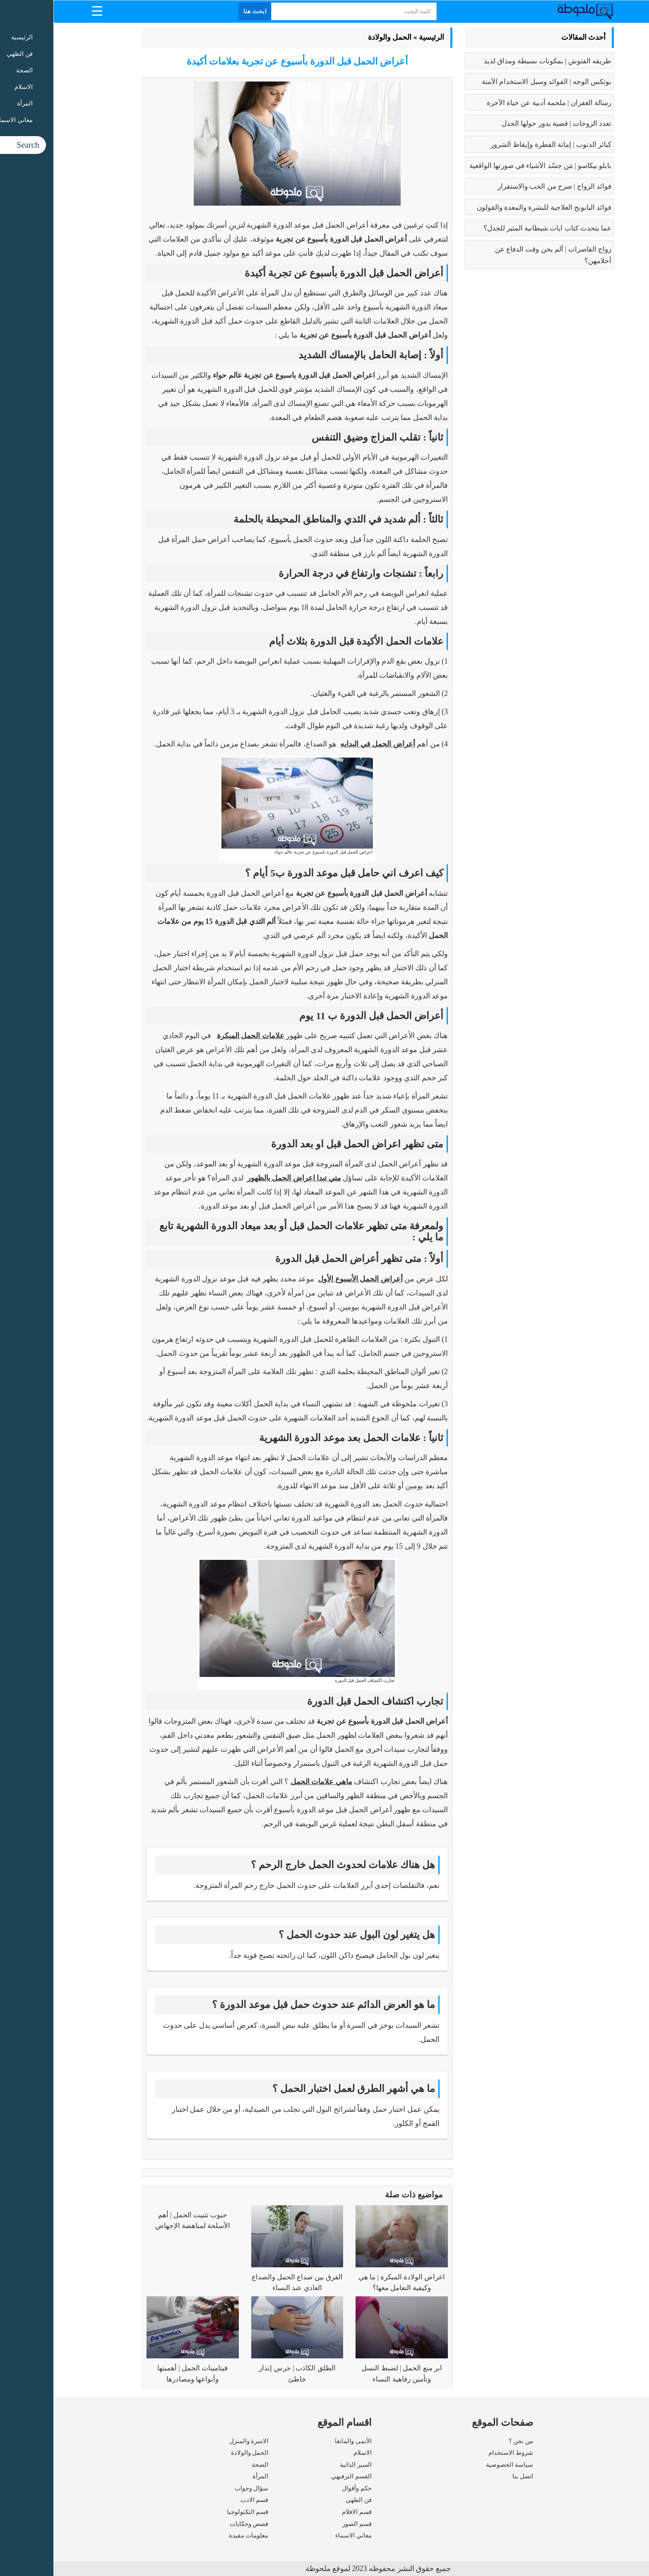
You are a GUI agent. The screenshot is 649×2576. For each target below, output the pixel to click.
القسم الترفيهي (298, 2476)
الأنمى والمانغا (299, 2441)
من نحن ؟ (467, 2441)
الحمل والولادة (336, 37)
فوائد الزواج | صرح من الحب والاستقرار (501, 186)
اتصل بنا (469, 2476)
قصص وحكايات (195, 2524)
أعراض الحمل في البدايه (324, 744)
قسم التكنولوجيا (194, 2512)
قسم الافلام (303, 2512)
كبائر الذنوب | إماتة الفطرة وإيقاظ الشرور (497, 145)
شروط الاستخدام (457, 2452)
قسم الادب (201, 2500)
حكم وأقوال (303, 2488)
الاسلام (309, 2452)
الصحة (206, 2464)
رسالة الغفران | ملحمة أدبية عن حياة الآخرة (495, 103)
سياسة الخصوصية (456, 2464)
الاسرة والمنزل (195, 2441)
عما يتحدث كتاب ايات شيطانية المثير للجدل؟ (494, 228)
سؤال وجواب (198, 2488)
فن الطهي (305, 2500)
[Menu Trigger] (43, 10)
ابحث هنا (202, 11)
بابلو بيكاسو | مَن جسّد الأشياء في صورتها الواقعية (487, 166)
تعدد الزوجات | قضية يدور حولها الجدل (503, 123)
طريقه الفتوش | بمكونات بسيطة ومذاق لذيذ (494, 61)
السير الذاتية (302, 2464)
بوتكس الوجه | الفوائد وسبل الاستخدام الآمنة (493, 82)
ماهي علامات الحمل (268, 1781)
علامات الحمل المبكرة (197, 1035)
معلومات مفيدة (195, 2535)
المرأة (207, 2476)
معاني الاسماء (300, 2535)
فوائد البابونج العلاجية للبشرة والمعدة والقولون (490, 207)
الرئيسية (378, 37)
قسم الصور (303, 2524)
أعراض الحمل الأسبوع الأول (306, 1279)
